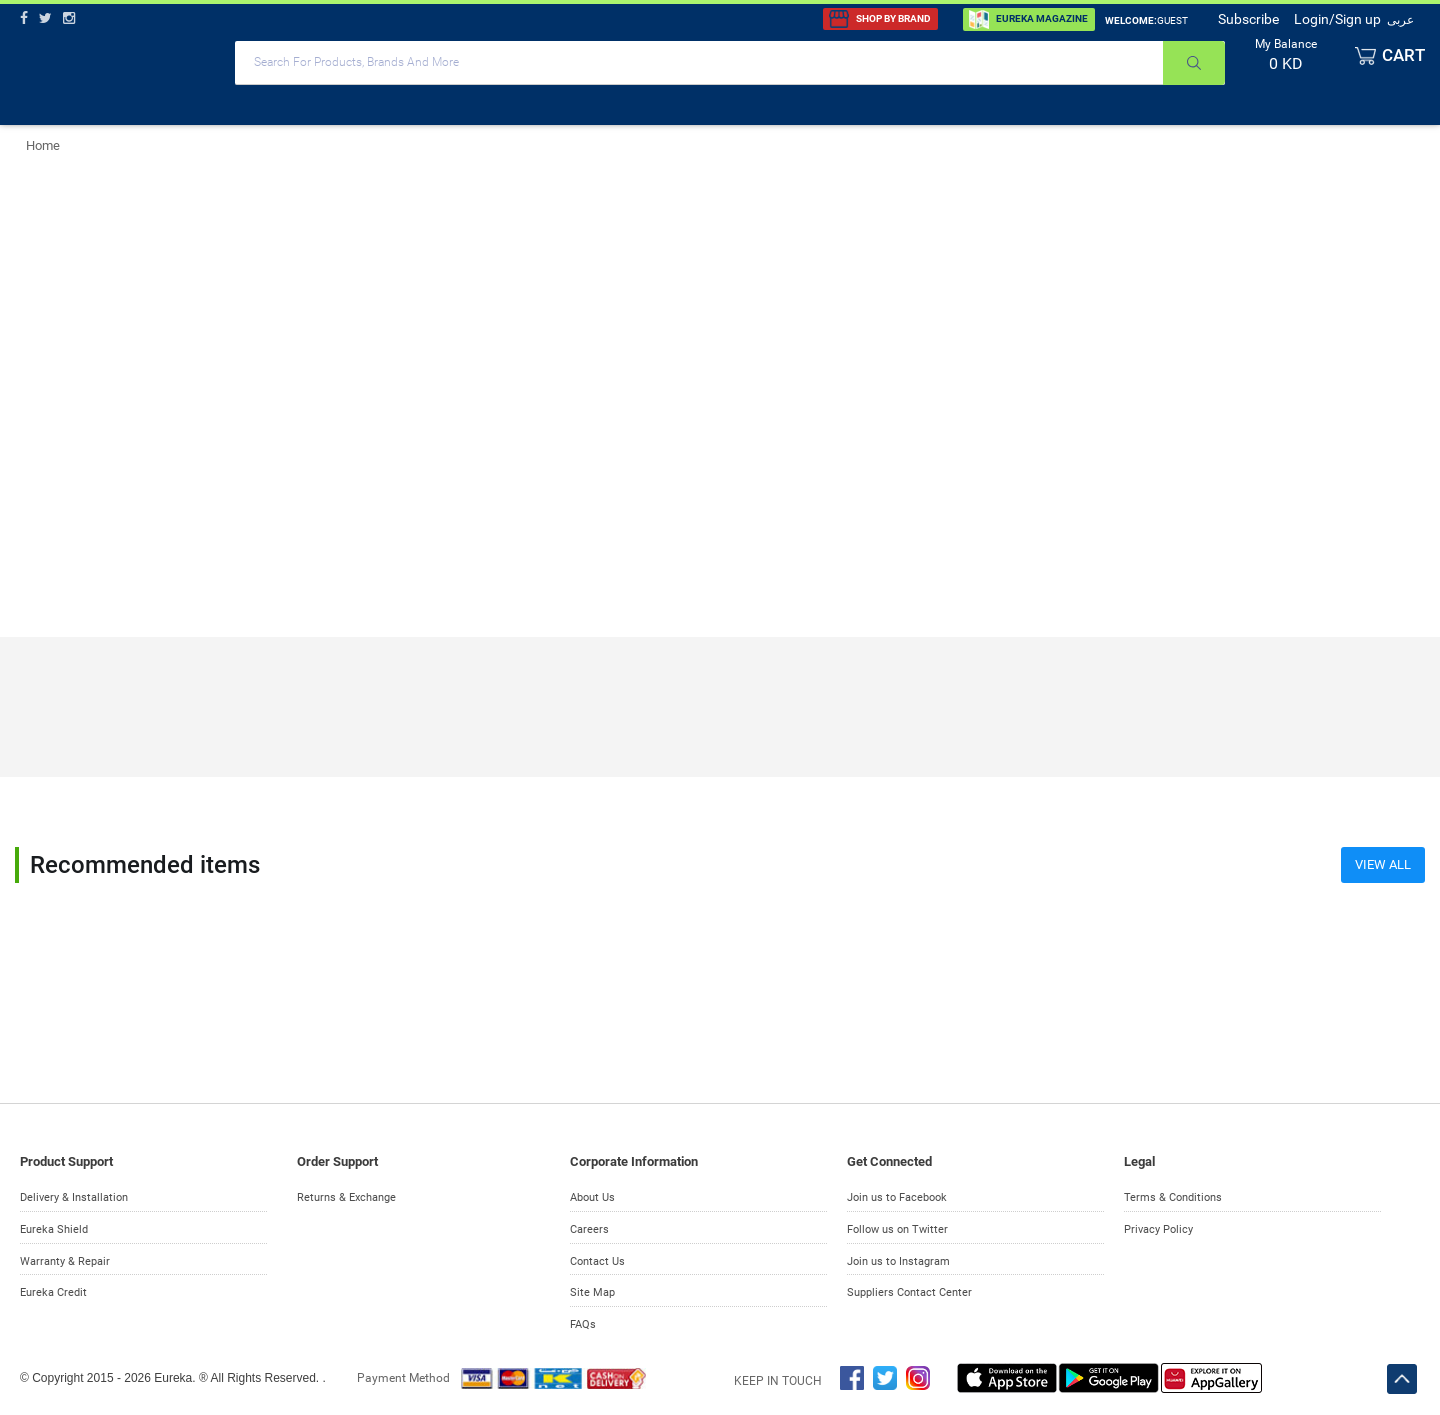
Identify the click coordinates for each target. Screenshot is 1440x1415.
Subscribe (1248, 19)
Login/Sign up (1337, 19)
